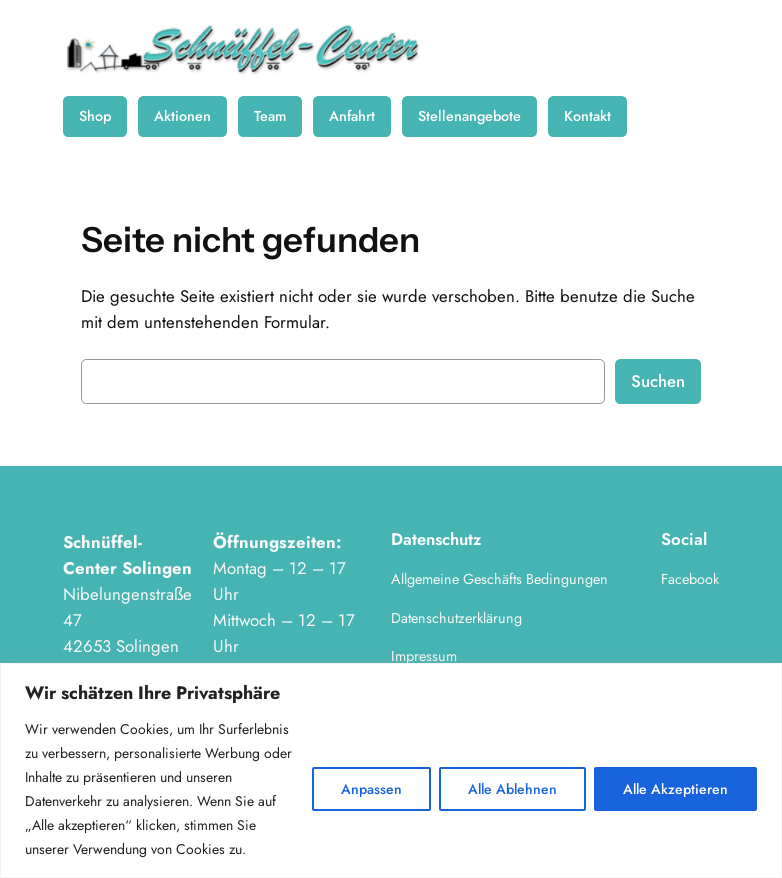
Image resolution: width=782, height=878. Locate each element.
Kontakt (587, 116)
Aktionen (182, 116)
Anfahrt (352, 116)
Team (270, 116)
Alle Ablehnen (512, 789)
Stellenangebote (469, 116)
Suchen (658, 381)
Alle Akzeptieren (675, 789)
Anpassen (371, 789)
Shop (95, 116)
